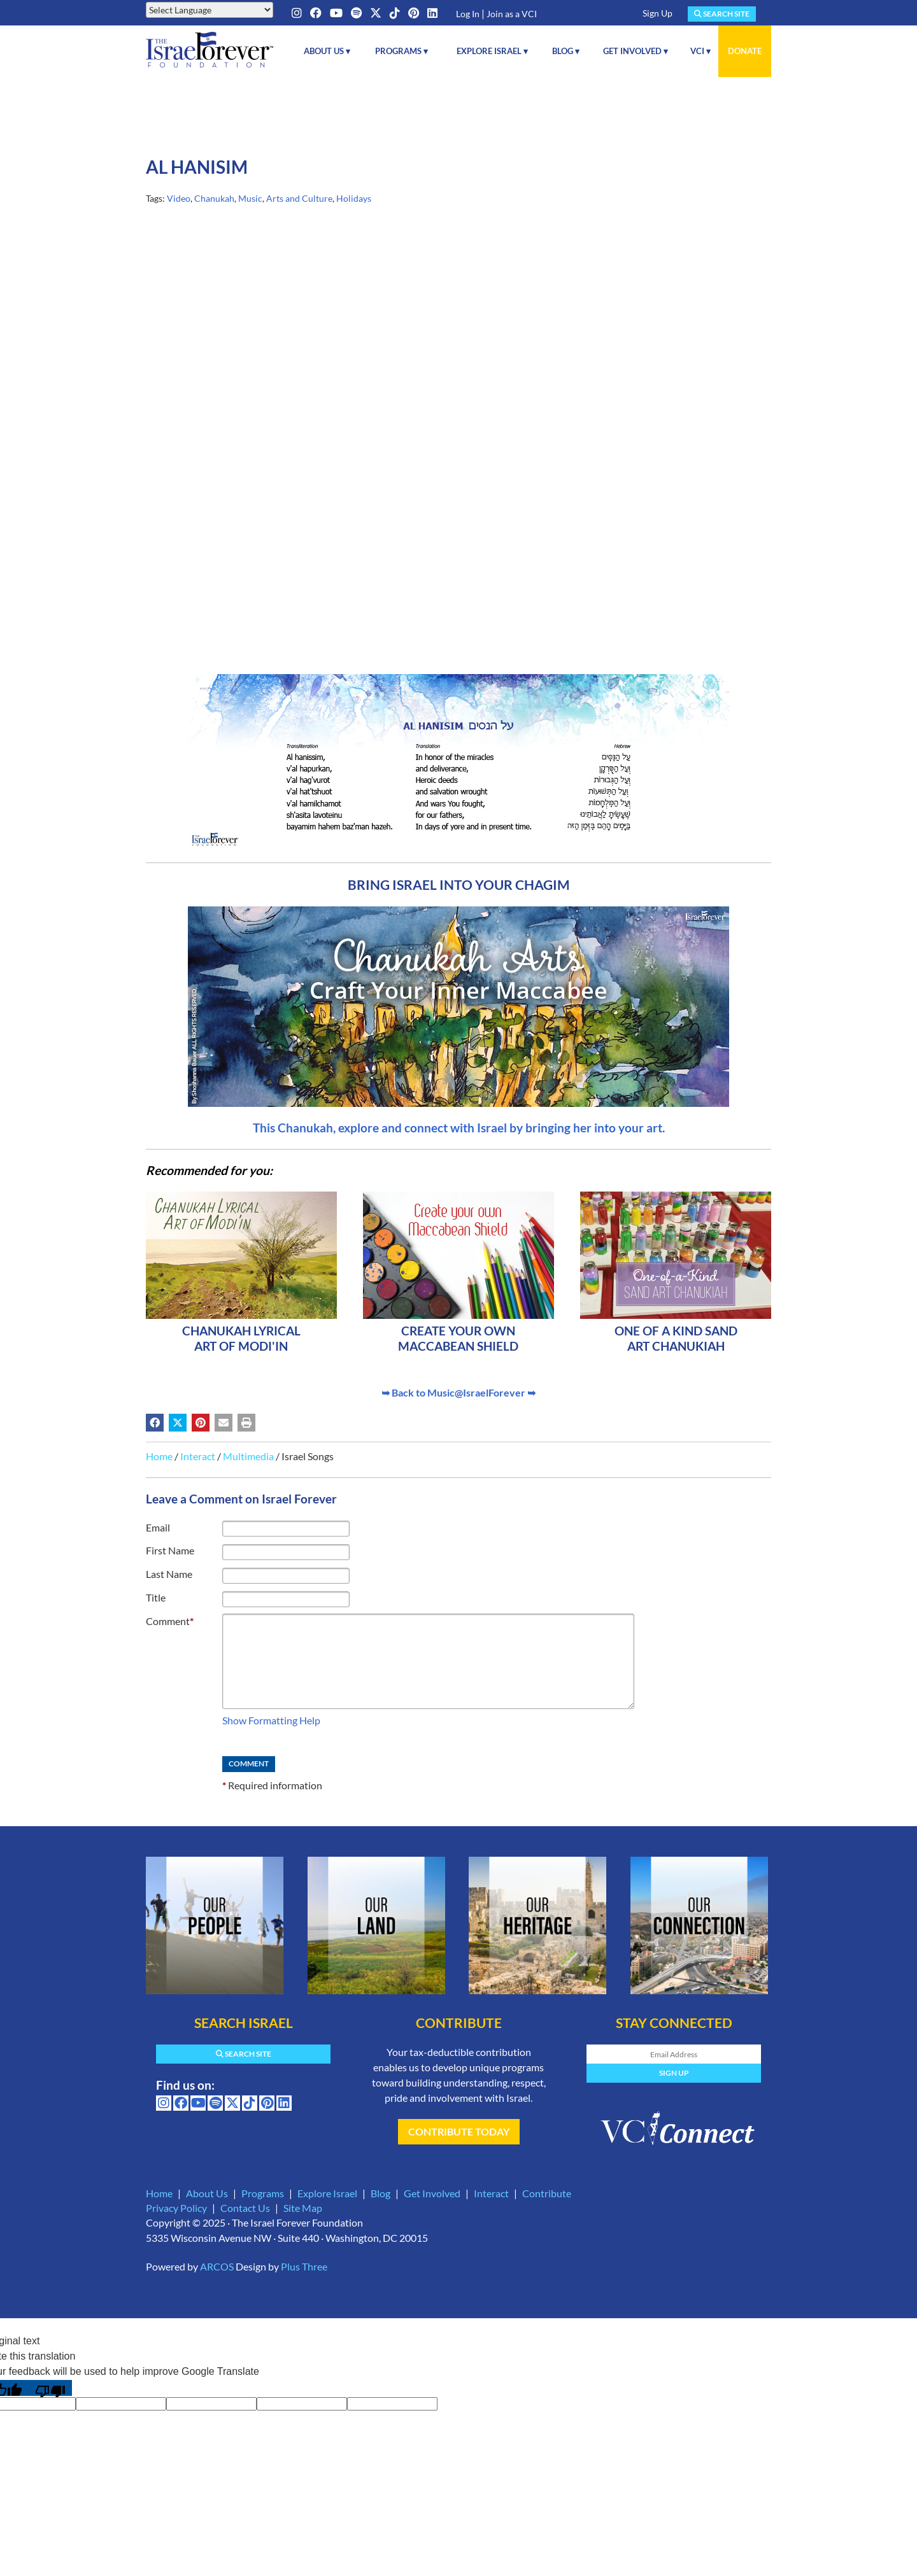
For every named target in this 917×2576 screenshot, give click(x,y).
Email (158, 1527)
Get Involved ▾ (635, 51)
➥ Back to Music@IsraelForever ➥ (458, 1392)
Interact (197, 1456)
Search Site (722, 13)
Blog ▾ (565, 51)
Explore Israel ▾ (492, 51)
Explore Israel (327, 2193)
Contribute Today (458, 2131)
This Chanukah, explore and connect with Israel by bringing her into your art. (459, 1127)
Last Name (169, 1574)
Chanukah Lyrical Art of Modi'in (241, 1338)
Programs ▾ (401, 51)
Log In (468, 13)
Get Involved (432, 2193)
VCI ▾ (700, 51)
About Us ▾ (327, 51)
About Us (207, 2193)
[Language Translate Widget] (209, 10)
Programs (262, 2193)
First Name (170, 1550)
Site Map (302, 2208)
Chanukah (214, 198)
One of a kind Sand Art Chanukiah (676, 1338)
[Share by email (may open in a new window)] (223, 1423)
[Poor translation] (50, 2388)
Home (159, 1456)
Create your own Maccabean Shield (458, 1338)
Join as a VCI (512, 13)
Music (250, 198)
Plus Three (304, 2266)
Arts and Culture (299, 198)
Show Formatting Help (271, 1720)
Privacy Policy (176, 2208)
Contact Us (245, 2208)
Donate (745, 51)
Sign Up (657, 13)
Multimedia (248, 1456)
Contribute (546, 2193)
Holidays (353, 198)
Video (178, 198)
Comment (170, 1621)
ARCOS (217, 2266)
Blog (380, 2193)
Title (156, 1597)
